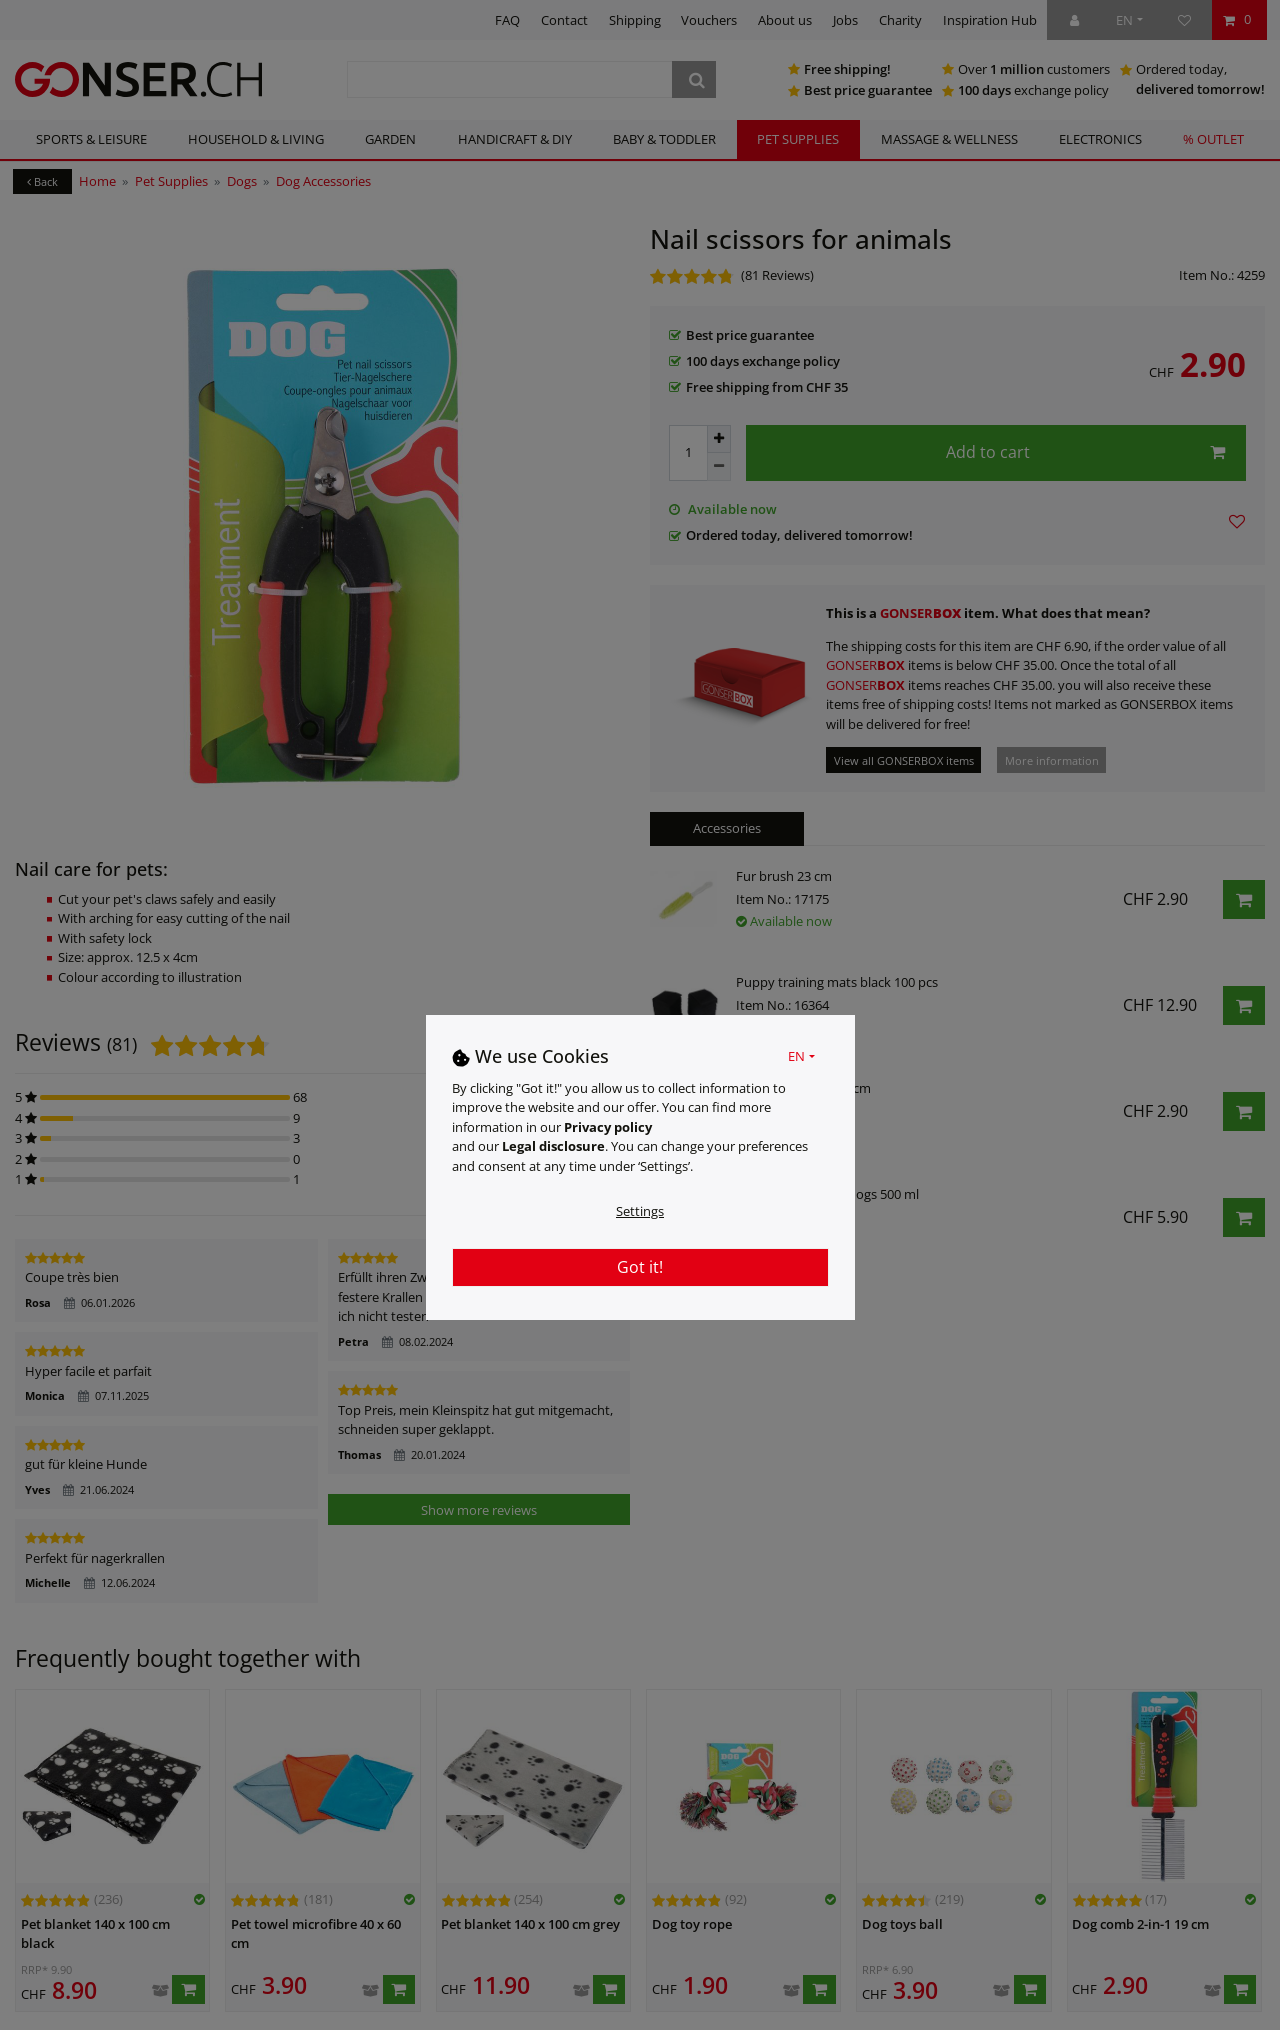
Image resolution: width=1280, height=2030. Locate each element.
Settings (640, 1211)
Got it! (640, 1267)
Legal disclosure (553, 1146)
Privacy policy (608, 1127)
